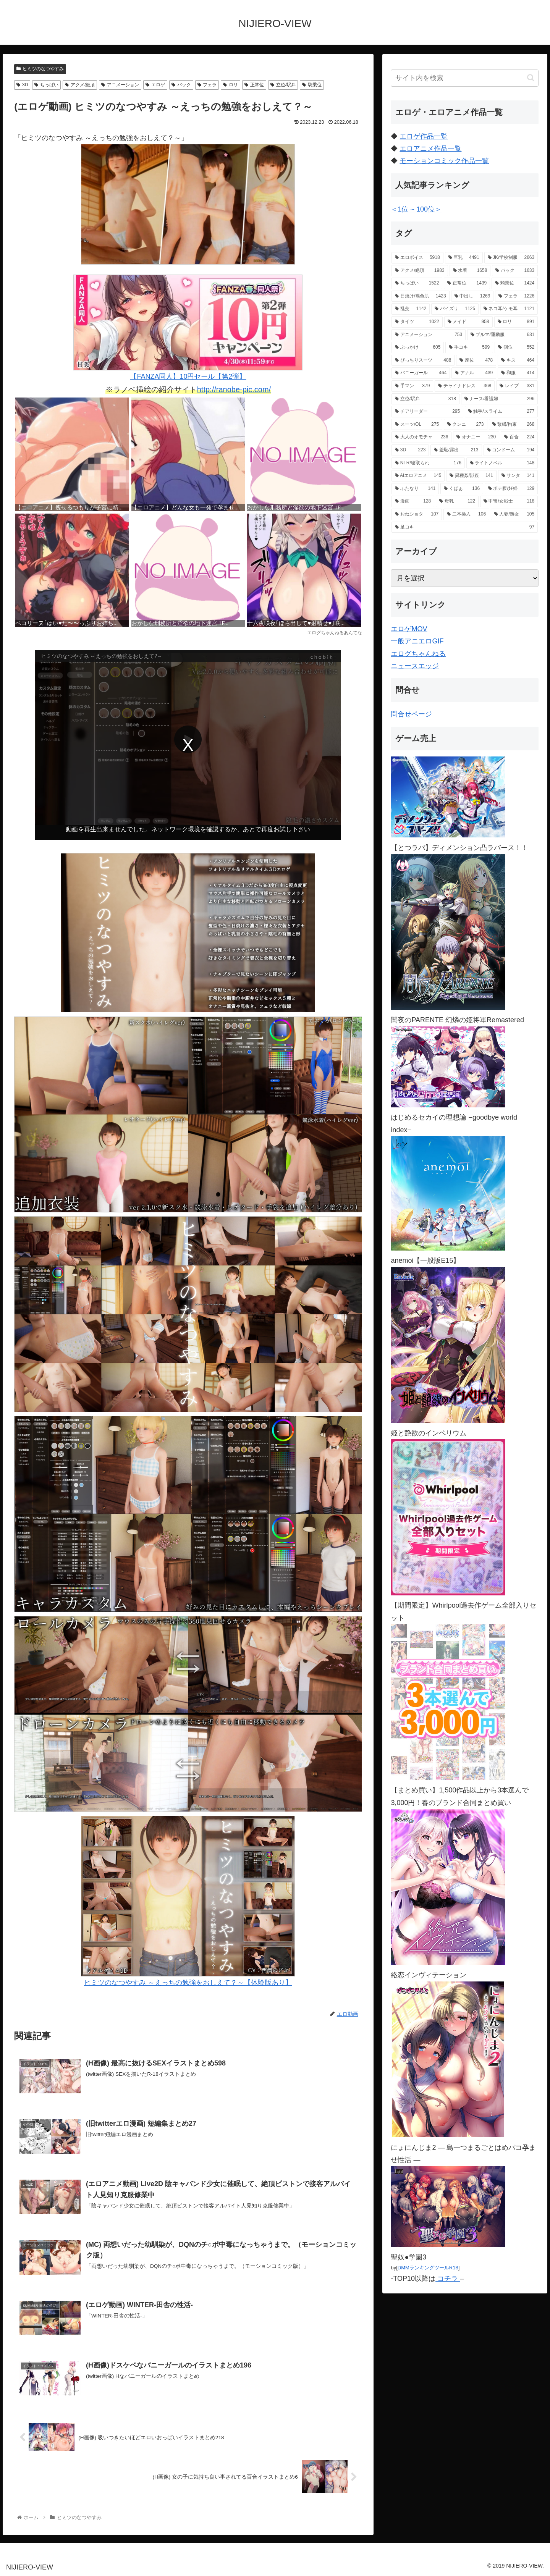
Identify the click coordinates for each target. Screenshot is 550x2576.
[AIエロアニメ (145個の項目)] (418, 476)
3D (22, 84)
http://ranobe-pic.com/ (234, 389)
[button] (530, 77)
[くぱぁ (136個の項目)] (461, 489)
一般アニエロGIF (417, 641)
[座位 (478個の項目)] (476, 360)
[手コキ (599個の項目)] (469, 347)
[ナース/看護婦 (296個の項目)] (499, 399)
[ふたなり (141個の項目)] (415, 489)
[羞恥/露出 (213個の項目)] (456, 450)
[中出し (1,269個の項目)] (472, 296)
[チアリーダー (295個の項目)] (427, 411)
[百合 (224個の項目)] (519, 437)
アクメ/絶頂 (80, 84)
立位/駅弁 (283, 84)
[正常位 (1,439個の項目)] (467, 283)
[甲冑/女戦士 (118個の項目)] (509, 501)
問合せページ (411, 714)
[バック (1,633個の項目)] (515, 270)
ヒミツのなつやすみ (40, 68)
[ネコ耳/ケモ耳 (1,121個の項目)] (509, 309)
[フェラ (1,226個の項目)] (516, 296)
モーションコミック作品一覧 (444, 161)
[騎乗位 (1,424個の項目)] (515, 283)
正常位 (254, 84)
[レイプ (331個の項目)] (517, 386)
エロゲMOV (409, 629)
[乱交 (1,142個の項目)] (410, 309)
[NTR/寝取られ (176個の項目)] (427, 463)
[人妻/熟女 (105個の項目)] (514, 514)
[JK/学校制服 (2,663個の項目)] (511, 257)
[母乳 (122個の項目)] (457, 501)
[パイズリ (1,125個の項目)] (455, 309)
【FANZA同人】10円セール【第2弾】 (187, 327)
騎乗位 (312, 84)
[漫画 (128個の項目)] (412, 501)
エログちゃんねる (418, 654)
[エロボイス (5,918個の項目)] (417, 257)
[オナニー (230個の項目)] (476, 437)
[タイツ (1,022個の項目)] (416, 322)
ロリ (230, 84)
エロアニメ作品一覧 (430, 148)
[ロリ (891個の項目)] (516, 322)
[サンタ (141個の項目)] (518, 476)
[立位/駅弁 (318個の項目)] (425, 399)
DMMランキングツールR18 (428, 2268)
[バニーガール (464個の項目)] (420, 373)
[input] (465, 78)
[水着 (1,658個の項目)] (470, 270)
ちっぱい (46, 84)
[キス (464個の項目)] (518, 360)
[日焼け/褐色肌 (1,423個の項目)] (420, 296)
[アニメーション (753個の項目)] (428, 335)
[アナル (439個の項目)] (473, 373)
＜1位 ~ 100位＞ (416, 209)
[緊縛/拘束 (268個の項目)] (513, 424)
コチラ (447, 2278)
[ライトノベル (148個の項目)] (502, 463)
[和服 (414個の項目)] (518, 373)
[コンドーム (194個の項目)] (511, 450)
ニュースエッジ (415, 666)
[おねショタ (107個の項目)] (416, 514)
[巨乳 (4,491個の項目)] (464, 257)
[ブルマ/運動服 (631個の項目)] (502, 335)
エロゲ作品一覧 (424, 136)
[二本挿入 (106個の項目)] (466, 514)
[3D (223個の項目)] (410, 450)
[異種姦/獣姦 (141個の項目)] (471, 476)
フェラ (207, 84)
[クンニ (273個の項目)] (465, 424)
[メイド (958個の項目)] (468, 322)
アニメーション (120, 84)
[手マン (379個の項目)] (412, 386)
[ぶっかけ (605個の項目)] (417, 347)
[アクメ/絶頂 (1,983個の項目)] (419, 270)
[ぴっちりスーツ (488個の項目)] (423, 360)
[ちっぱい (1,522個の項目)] (416, 283)
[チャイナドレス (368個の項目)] (465, 386)
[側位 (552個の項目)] (516, 347)
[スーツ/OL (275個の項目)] (416, 424)
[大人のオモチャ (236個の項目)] (421, 437)
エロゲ (155, 84)
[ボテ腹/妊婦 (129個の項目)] (511, 489)
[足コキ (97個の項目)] (464, 527)
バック (181, 84)
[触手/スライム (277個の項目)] (501, 411)
